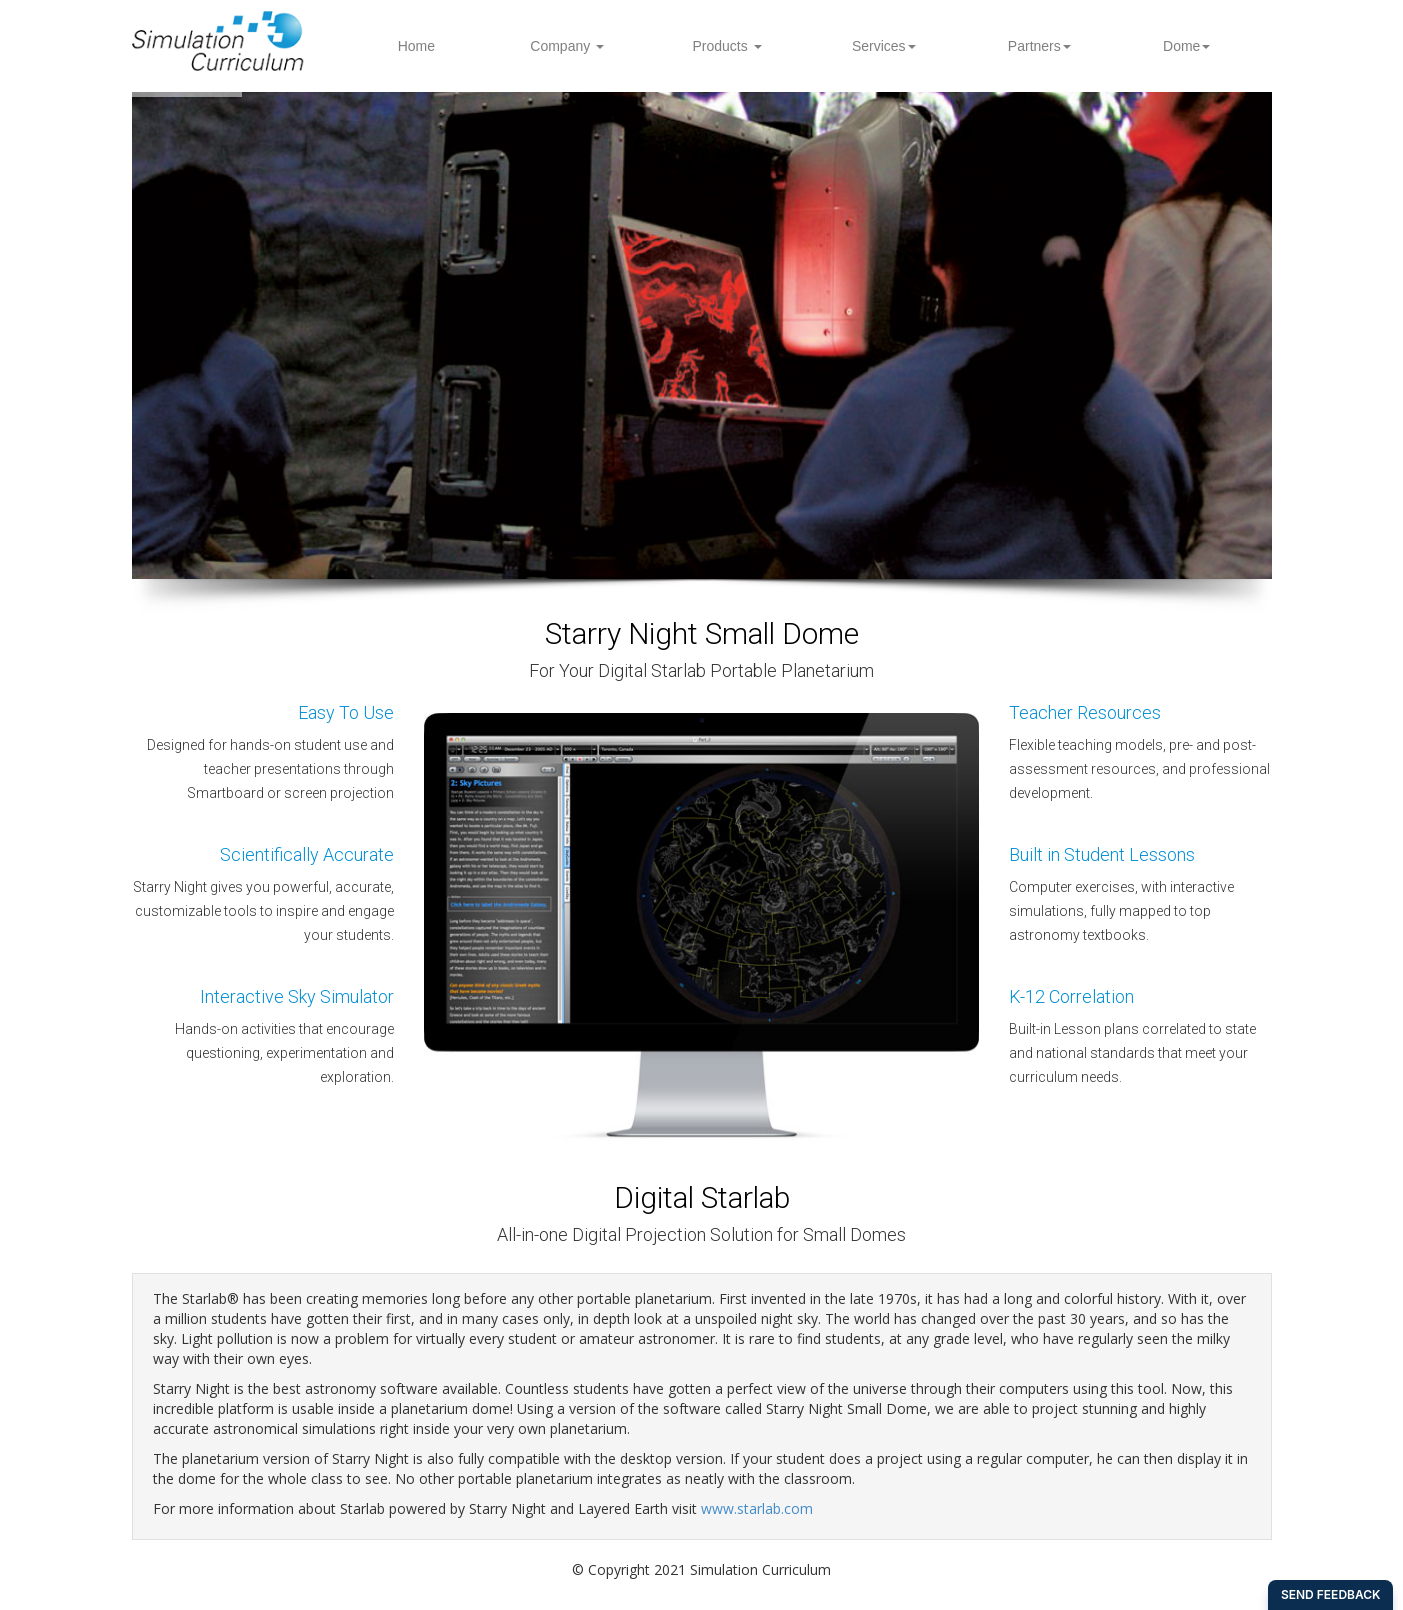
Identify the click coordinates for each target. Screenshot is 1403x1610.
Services (884, 46)
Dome (1186, 46)
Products (726, 46)
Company (567, 46)
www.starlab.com (757, 1508)
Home (416, 46)
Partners (1039, 46)
